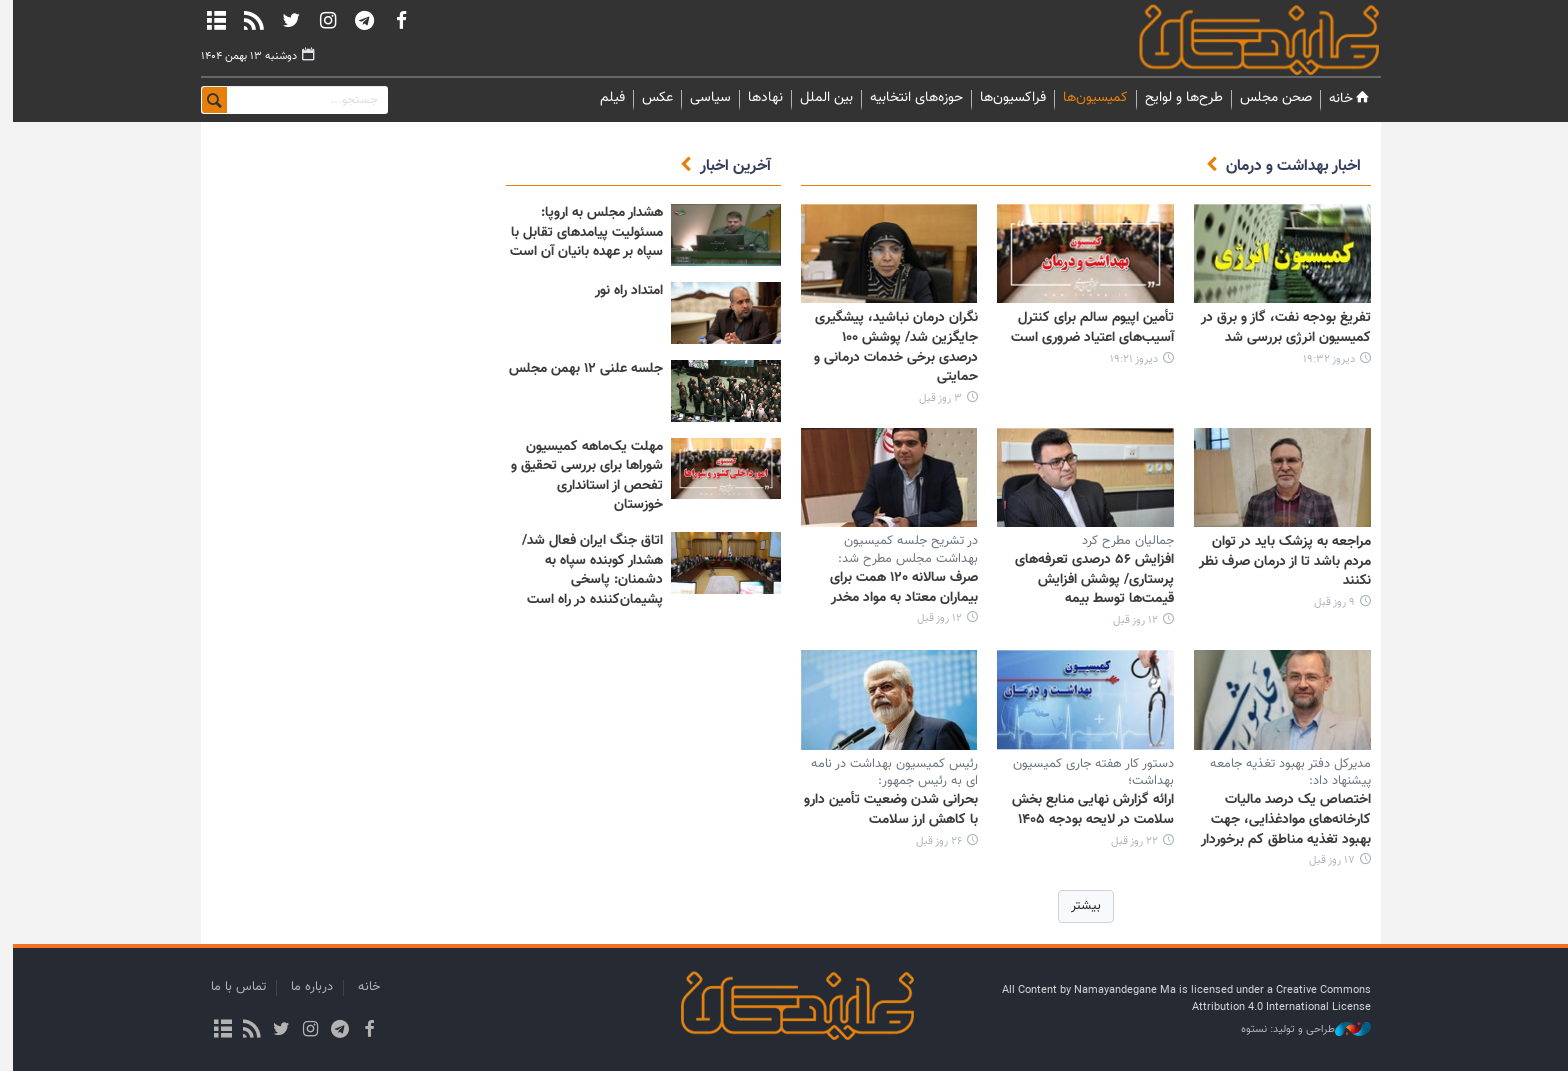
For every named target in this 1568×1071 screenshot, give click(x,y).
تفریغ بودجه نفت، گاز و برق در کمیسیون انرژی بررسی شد (1279, 327)
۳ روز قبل (933, 398)
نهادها (758, 98)
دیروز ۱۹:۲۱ (1127, 359)
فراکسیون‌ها (1006, 98)
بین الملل (819, 98)
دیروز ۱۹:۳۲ (1322, 359)
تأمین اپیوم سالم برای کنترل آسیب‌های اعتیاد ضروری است (1085, 327)
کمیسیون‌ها (1088, 98)
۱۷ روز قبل (1325, 860)
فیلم (605, 98)
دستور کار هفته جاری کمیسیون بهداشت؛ (1086, 773)
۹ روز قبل (1327, 602)
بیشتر (1079, 906)
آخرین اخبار (728, 166)
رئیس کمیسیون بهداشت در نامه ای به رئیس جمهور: (887, 773)
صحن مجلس (1269, 98)
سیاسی (703, 98)
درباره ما (305, 987)
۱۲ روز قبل (1128, 620)
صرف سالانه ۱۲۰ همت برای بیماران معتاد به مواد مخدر (897, 588)
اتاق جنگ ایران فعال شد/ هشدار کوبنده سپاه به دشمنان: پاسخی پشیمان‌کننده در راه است (585, 570)
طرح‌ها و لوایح (1177, 98)
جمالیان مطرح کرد (1121, 541)
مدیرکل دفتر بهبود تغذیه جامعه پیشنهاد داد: (1283, 773)
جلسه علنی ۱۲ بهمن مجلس (579, 369)
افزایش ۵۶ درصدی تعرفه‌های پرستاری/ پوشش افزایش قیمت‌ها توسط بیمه (1087, 579)
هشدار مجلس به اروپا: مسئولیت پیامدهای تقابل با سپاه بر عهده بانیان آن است (579, 232)
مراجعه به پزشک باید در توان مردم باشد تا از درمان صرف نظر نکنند (1278, 561)
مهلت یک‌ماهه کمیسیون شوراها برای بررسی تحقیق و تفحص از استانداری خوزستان (580, 476)
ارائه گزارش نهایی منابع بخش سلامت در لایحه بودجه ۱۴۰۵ (1086, 810)
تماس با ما (231, 987)
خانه (1344, 98)
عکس (650, 98)
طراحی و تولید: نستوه (1299, 1030)
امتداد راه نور (622, 291)
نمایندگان (1224, 39)
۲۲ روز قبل (1127, 841)
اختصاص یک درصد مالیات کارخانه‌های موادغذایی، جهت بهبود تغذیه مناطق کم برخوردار (1279, 819)
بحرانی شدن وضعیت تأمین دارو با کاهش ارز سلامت (884, 810)
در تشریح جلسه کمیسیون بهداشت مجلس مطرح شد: (901, 550)
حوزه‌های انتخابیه (909, 98)
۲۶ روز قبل (932, 841)
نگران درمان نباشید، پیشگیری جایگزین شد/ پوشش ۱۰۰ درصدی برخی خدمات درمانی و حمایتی (889, 347)
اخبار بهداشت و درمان (1286, 166)
